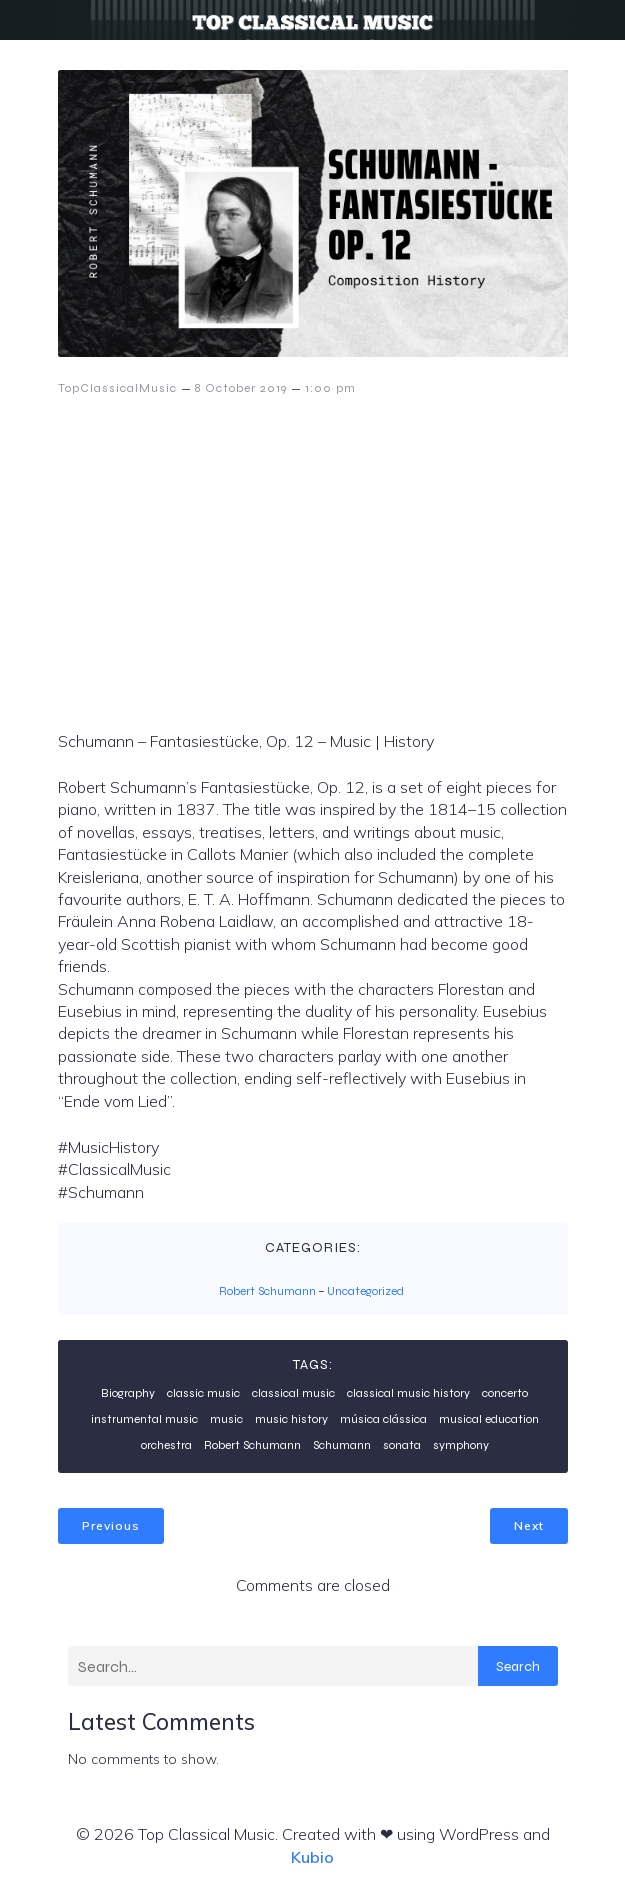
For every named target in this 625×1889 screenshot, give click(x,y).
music (226, 1419)
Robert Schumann (267, 1291)
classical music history (408, 1393)
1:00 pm (330, 388)
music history (291, 1419)
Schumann (342, 1445)
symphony (461, 1445)
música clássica (383, 1419)
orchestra (166, 1445)
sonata (402, 1445)
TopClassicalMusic (117, 388)
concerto (505, 1393)
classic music (203, 1393)
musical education (489, 1419)
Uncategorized (365, 1291)
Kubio (312, 1857)
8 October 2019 (241, 388)
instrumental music (144, 1419)
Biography (128, 1393)
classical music (293, 1393)
